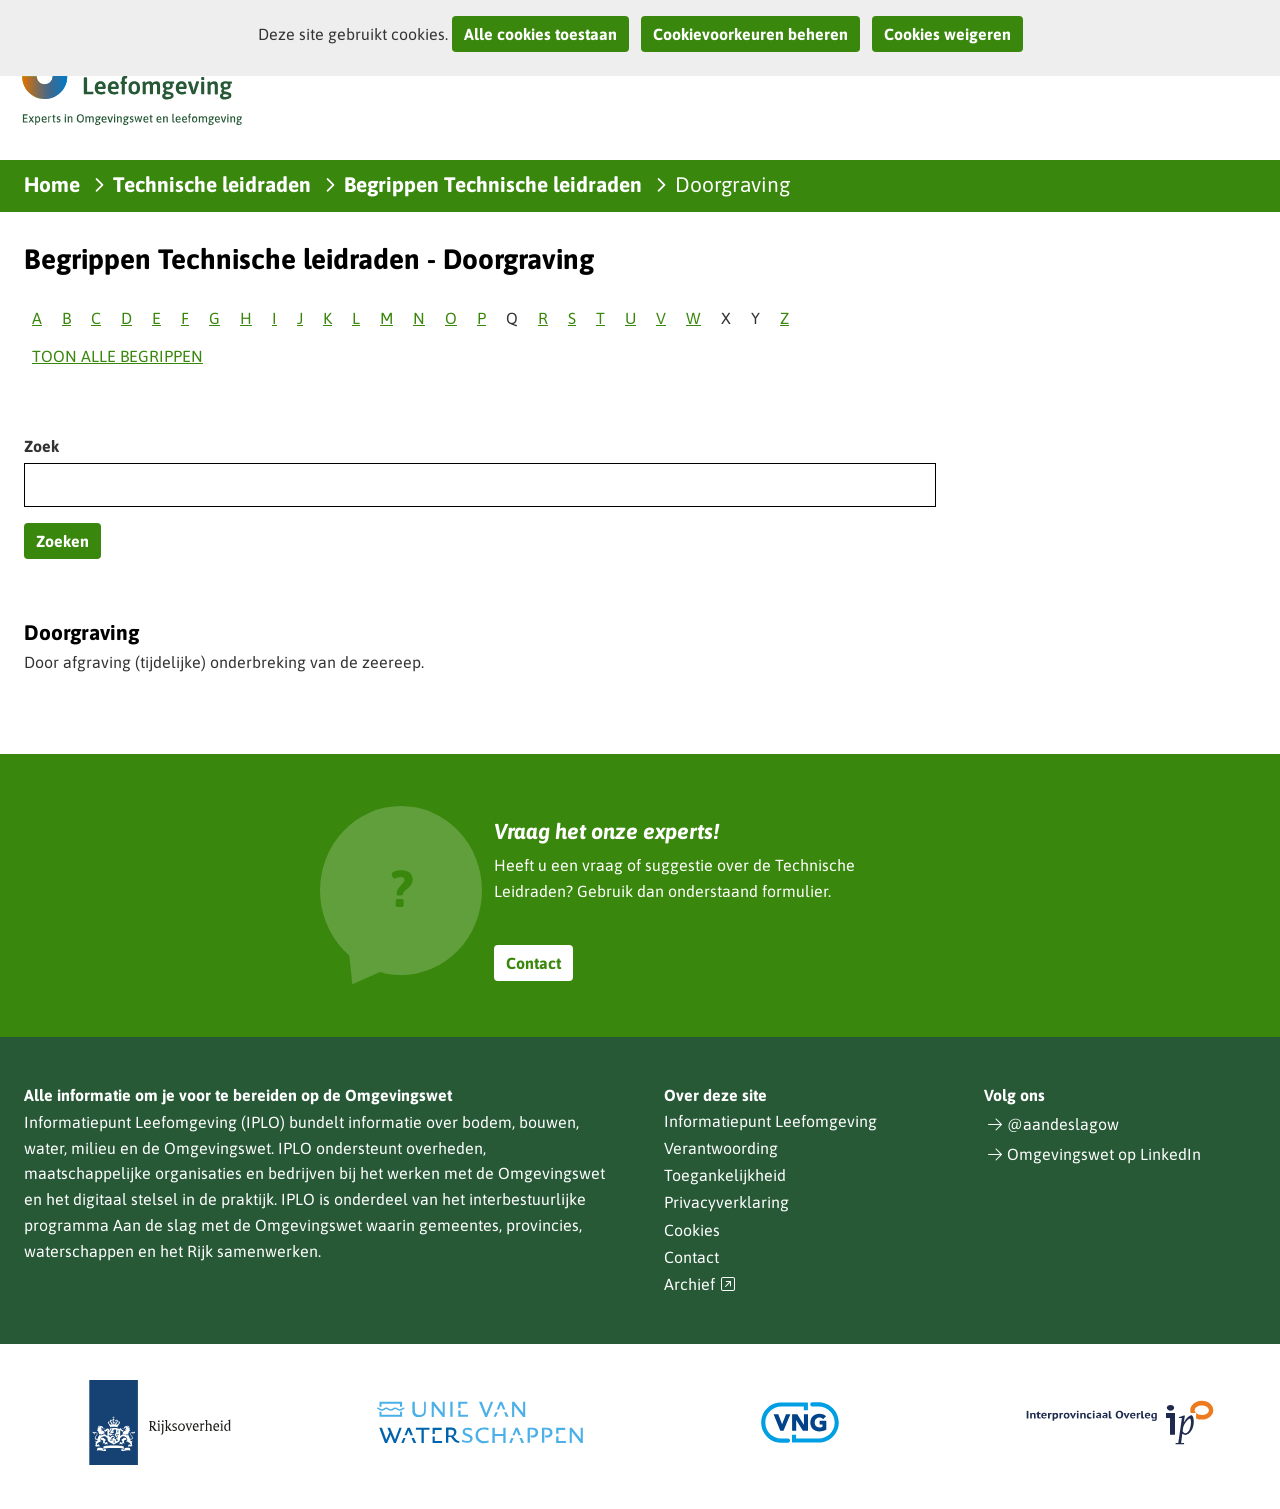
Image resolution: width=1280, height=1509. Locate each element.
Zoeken (62, 541)
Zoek (41, 446)
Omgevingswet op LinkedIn (1104, 1154)
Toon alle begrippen (117, 356)
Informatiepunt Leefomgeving (770, 1121)
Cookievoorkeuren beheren (750, 34)
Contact (533, 963)
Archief (700, 1284)
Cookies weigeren (947, 34)
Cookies (692, 1230)
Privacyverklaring (726, 1202)
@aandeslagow (1063, 1124)
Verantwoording (721, 1148)
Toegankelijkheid (725, 1175)
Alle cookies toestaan (540, 34)
